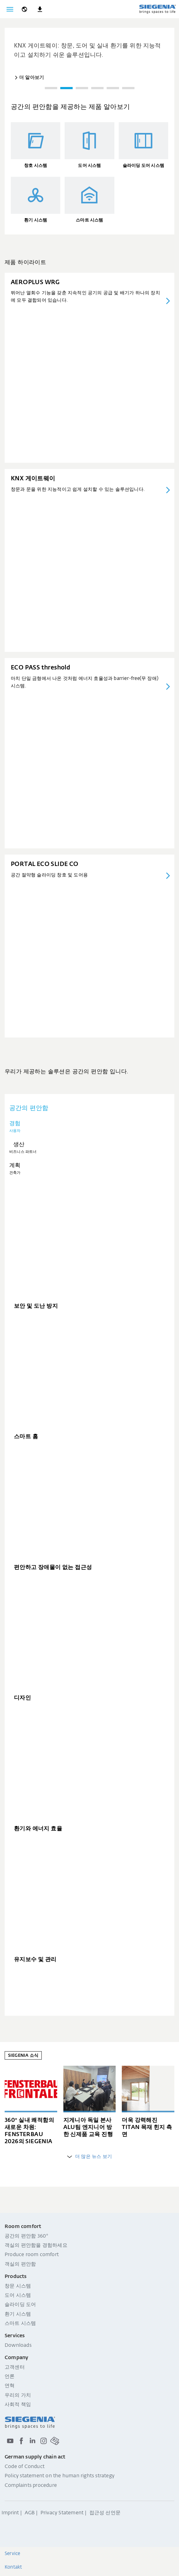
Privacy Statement (61, 2513)
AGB (30, 2513)
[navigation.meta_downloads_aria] (40, 9)
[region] (89, 62)
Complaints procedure (31, 2485)
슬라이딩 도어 (20, 2304)
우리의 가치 (18, 2395)
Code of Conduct (25, 2466)
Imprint (10, 2513)
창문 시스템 (18, 2286)
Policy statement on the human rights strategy (59, 2476)
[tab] (89, 1126)
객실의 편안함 (20, 2264)
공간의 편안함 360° (26, 2236)
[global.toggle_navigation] (10, 9)
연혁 (10, 2385)
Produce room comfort (32, 2254)
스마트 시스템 (20, 2323)
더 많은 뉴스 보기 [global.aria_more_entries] (89, 2156)
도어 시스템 (18, 2295)
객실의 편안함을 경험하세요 (36, 2245)
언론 (10, 2376)
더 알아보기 (31, 77)
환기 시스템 (18, 2314)
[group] (89, 55)
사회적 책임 (18, 2404)
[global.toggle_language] (24, 9)
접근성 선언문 (105, 2513)
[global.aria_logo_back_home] (157, 9)
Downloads (18, 2345)
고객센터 (15, 2367)
